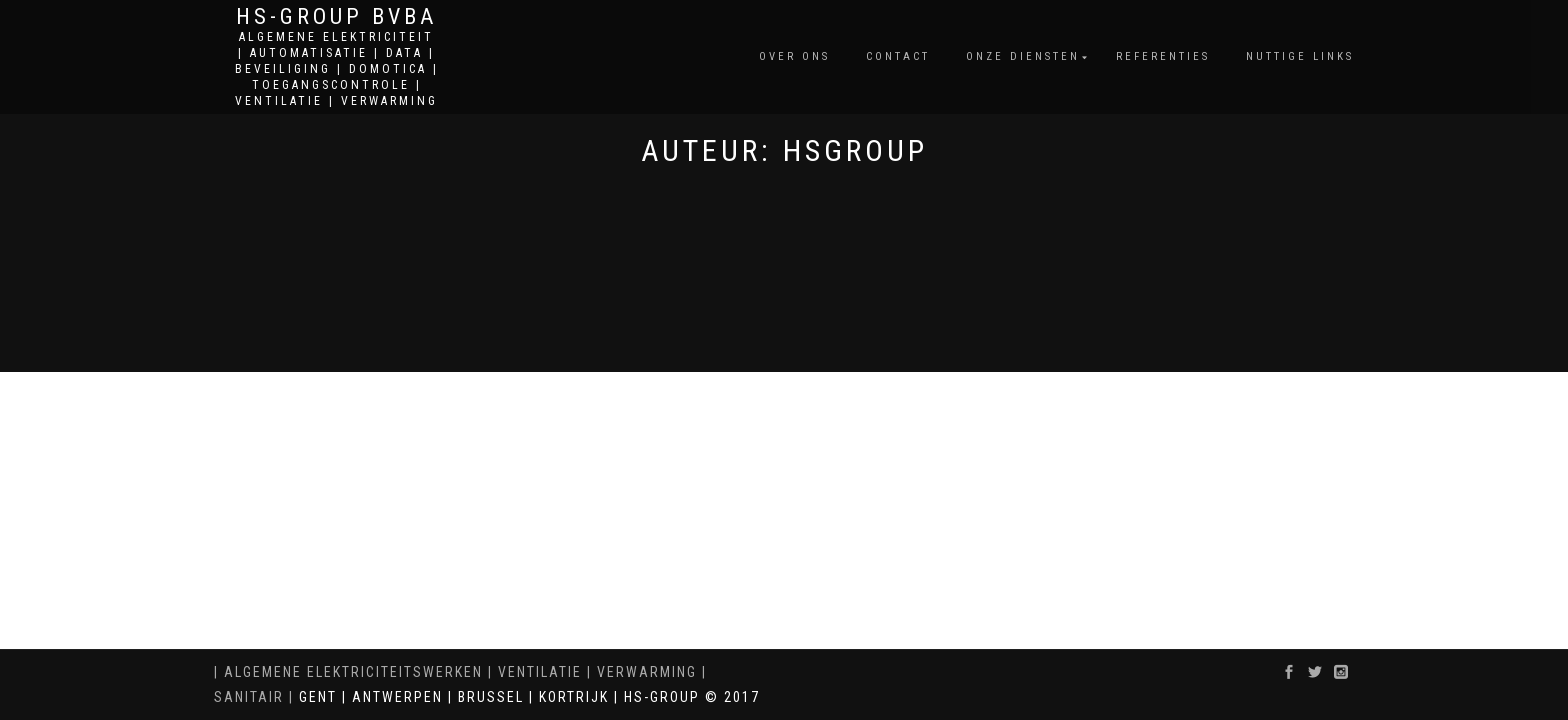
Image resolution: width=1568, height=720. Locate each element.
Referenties (1163, 56)
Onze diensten (1023, 56)
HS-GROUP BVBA (336, 17)
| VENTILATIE (532, 672)
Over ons (794, 56)
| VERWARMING (639, 672)
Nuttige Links (1300, 56)
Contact (898, 56)
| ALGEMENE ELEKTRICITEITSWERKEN (348, 672)
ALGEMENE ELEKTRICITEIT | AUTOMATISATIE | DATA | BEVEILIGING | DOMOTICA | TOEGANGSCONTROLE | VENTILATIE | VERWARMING (337, 69)
